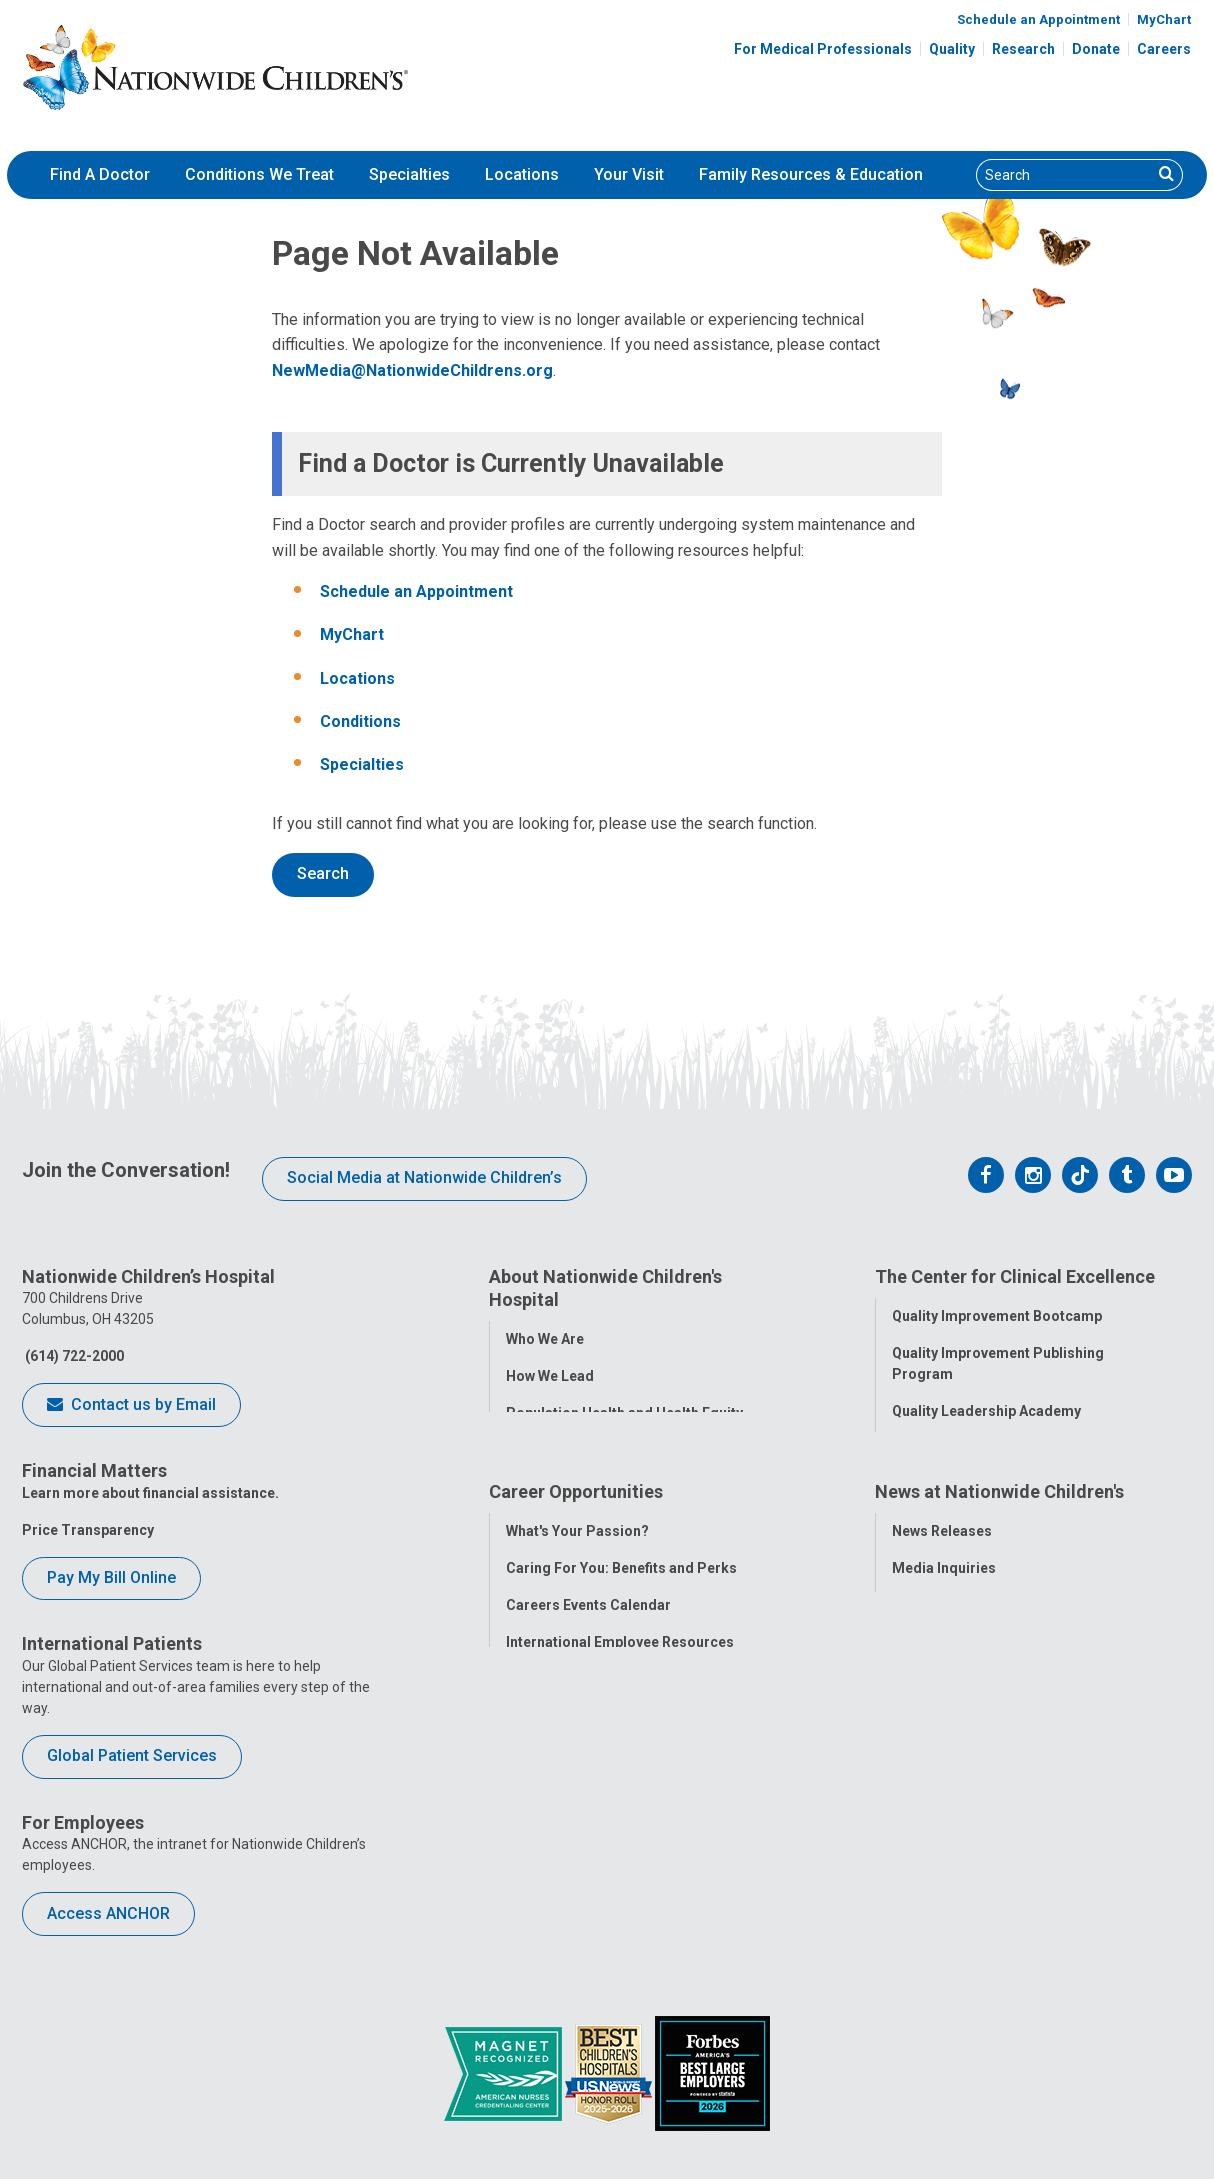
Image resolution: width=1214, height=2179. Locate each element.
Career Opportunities (576, 1627)
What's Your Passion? (577, 1665)
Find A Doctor (100, 174)
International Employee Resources (620, 1776)
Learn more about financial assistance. (150, 1493)
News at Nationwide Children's (999, 1627)
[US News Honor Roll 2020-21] (610, 2072)
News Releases (942, 1665)
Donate (1096, 49)
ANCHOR (535, 1850)
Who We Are (545, 1337)
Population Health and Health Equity (624, 1411)
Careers (1164, 49)
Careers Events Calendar (588, 1739)
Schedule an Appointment (1038, 19)
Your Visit (629, 174)
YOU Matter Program (576, 1813)
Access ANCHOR (108, 1913)
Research (1023, 49)
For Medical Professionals (823, 49)
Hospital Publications (963, 1776)
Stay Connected (944, 1739)
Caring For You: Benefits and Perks (621, 1702)
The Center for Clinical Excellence (1015, 1276)
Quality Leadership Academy (986, 1409)
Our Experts (930, 1813)
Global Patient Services (132, 1755)
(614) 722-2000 (73, 1356)
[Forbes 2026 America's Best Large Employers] (712, 2072)
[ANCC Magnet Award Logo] (504, 2072)
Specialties (409, 174)
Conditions (360, 721)
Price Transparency (88, 1530)
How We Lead (550, 1374)
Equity (912, 1557)
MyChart (1164, 19)
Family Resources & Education (811, 174)
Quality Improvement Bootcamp (997, 1314)
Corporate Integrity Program (602, 1448)
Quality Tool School (957, 1446)
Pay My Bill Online (111, 1577)
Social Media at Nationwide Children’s (424, 1177)
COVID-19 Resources (576, 1887)
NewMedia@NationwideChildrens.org (412, 370)
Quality (952, 49)
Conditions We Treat (259, 174)
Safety (913, 1520)
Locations (522, 174)
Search (323, 873)
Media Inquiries (944, 1702)
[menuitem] (100, 175)
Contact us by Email (131, 1406)
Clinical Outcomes (953, 1483)
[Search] (1064, 175)
